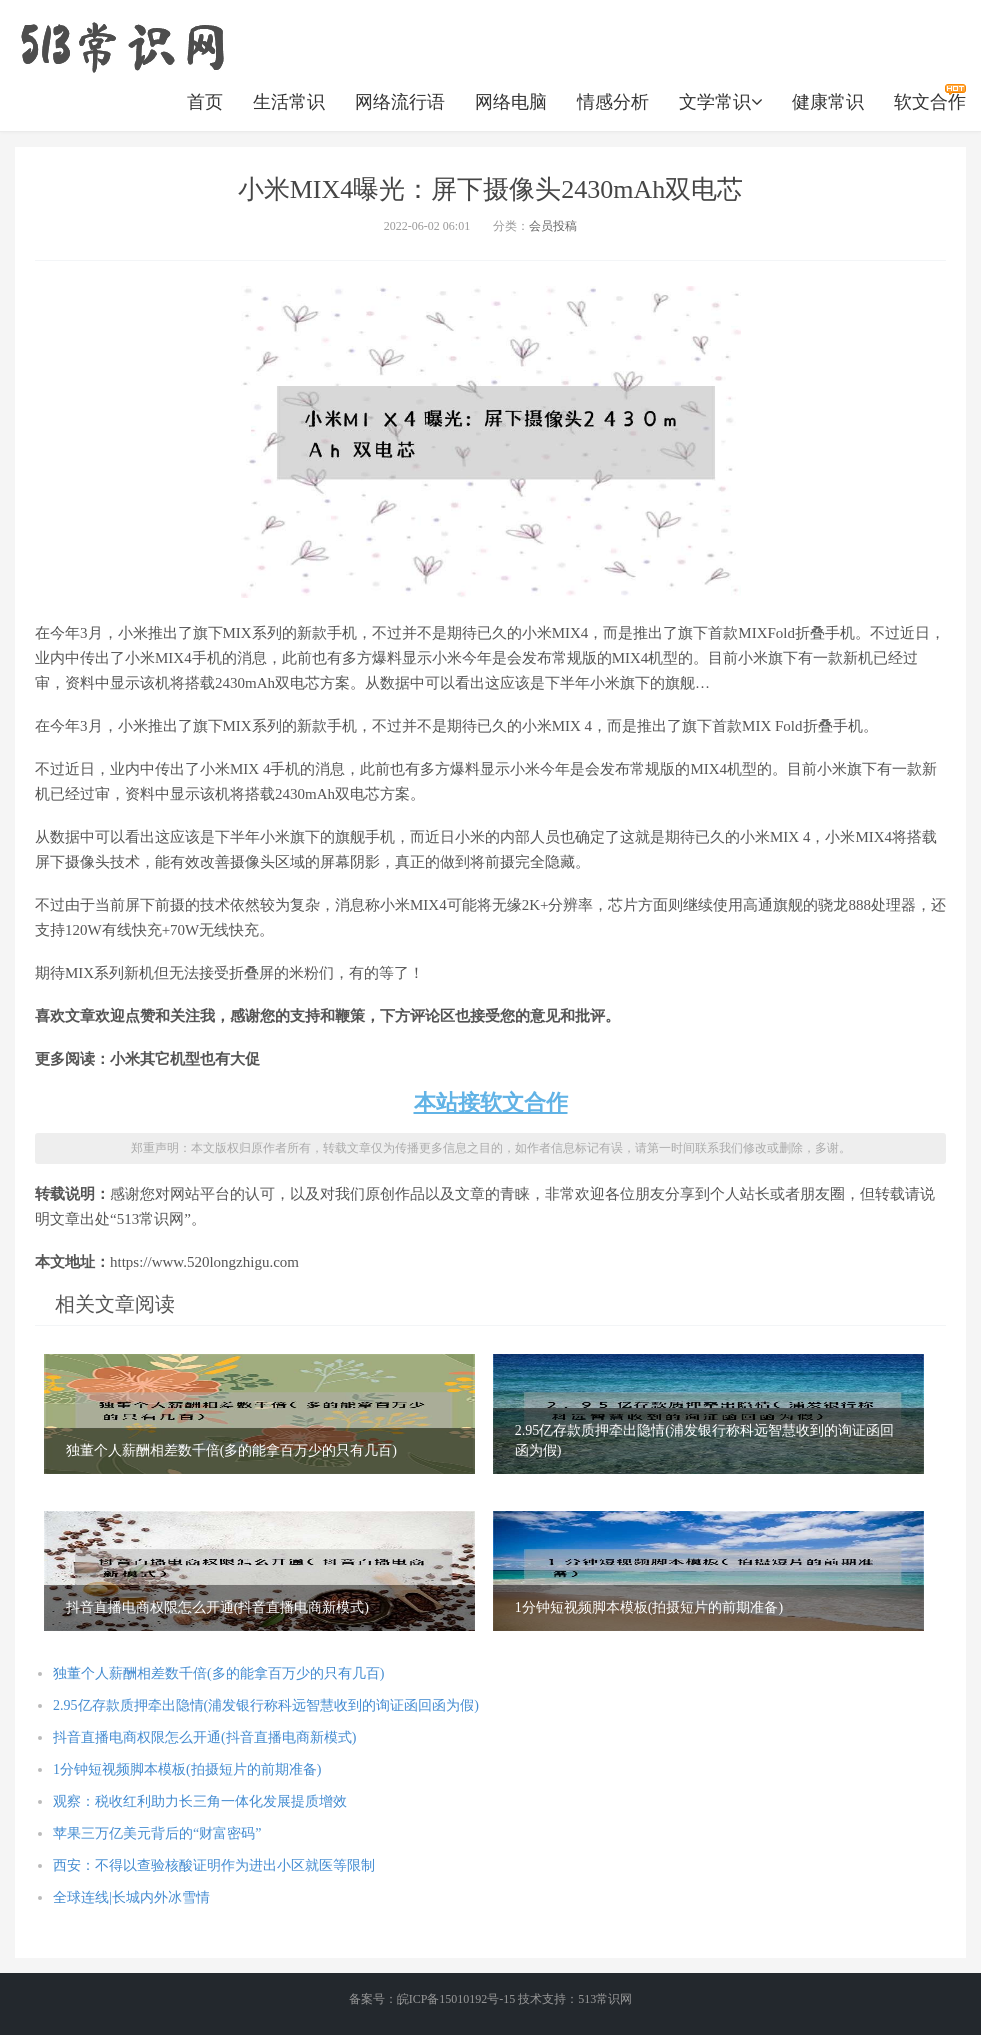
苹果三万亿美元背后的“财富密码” (157, 1833)
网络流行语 (400, 102)
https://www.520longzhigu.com (122, 45)
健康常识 (828, 102)
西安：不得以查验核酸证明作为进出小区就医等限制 (214, 1865)
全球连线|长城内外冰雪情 (131, 1897)
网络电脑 (511, 102)
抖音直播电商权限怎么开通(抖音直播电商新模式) (204, 1737)
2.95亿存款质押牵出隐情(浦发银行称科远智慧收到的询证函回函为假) (266, 1705)
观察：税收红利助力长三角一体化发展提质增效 (200, 1801)
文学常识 (720, 102)
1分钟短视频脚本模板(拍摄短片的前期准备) (187, 1769)
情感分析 (613, 102)
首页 (205, 102)
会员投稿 (553, 226)
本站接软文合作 (491, 1102)
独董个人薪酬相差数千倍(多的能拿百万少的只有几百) (218, 1673)
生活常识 (289, 102)
